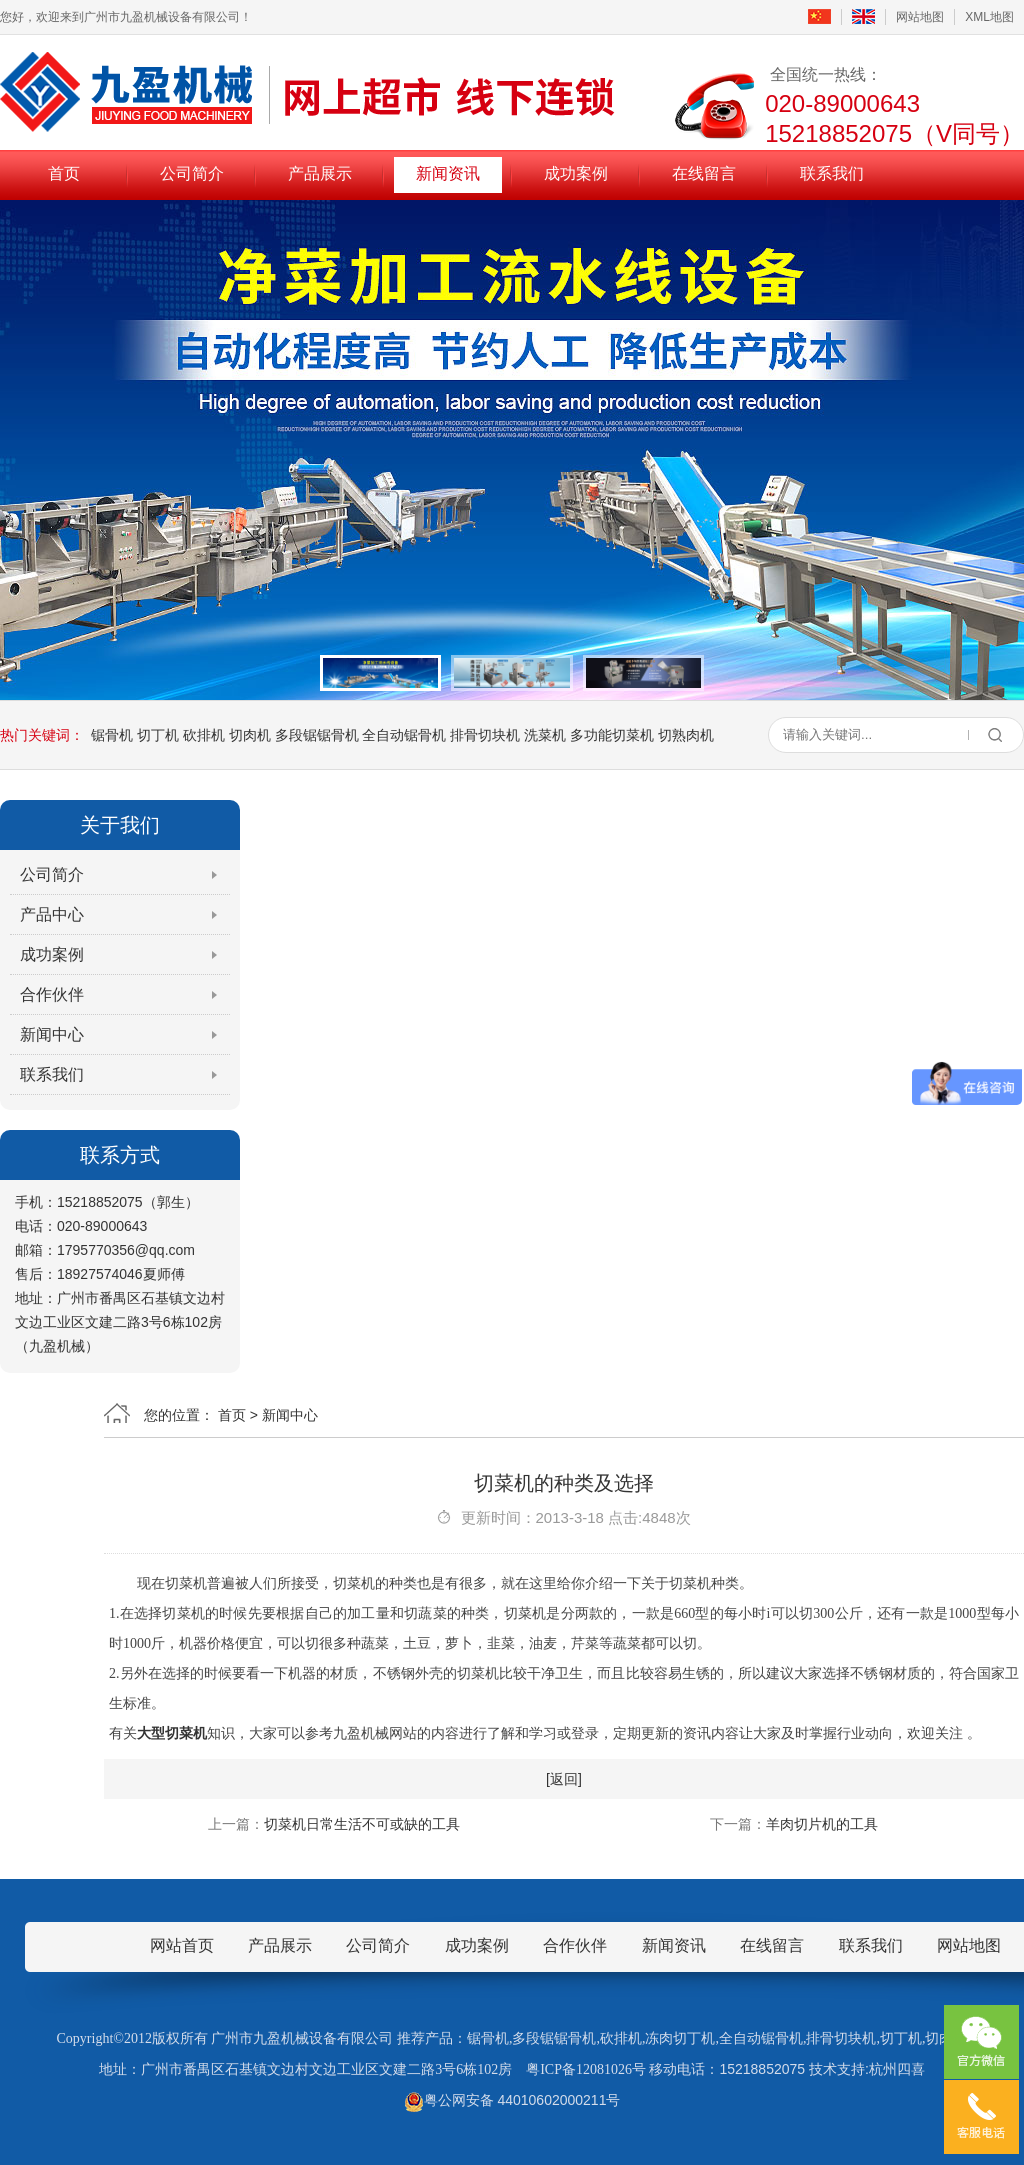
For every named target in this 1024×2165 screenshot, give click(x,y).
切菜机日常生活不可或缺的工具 (362, 1824)
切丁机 (158, 735)
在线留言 (704, 173)
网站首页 (182, 1945)
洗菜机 (545, 735)
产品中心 (52, 914)
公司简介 (192, 173)
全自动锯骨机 (404, 735)
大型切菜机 (172, 1733)
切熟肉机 (686, 735)
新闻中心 (52, 1034)
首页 (64, 173)
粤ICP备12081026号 (586, 2069)
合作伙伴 (52, 994)
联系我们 (832, 173)
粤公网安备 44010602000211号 (512, 2100)
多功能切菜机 (612, 735)
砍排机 (204, 735)
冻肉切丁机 (680, 2038)
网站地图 (920, 17)
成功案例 (576, 173)
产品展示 (320, 173)
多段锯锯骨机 (317, 735)
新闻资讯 (448, 173)
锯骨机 (112, 735)
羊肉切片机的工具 (822, 1824)
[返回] (564, 1779)
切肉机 (250, 735)
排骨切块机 (485, 735)
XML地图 (989, 17)
